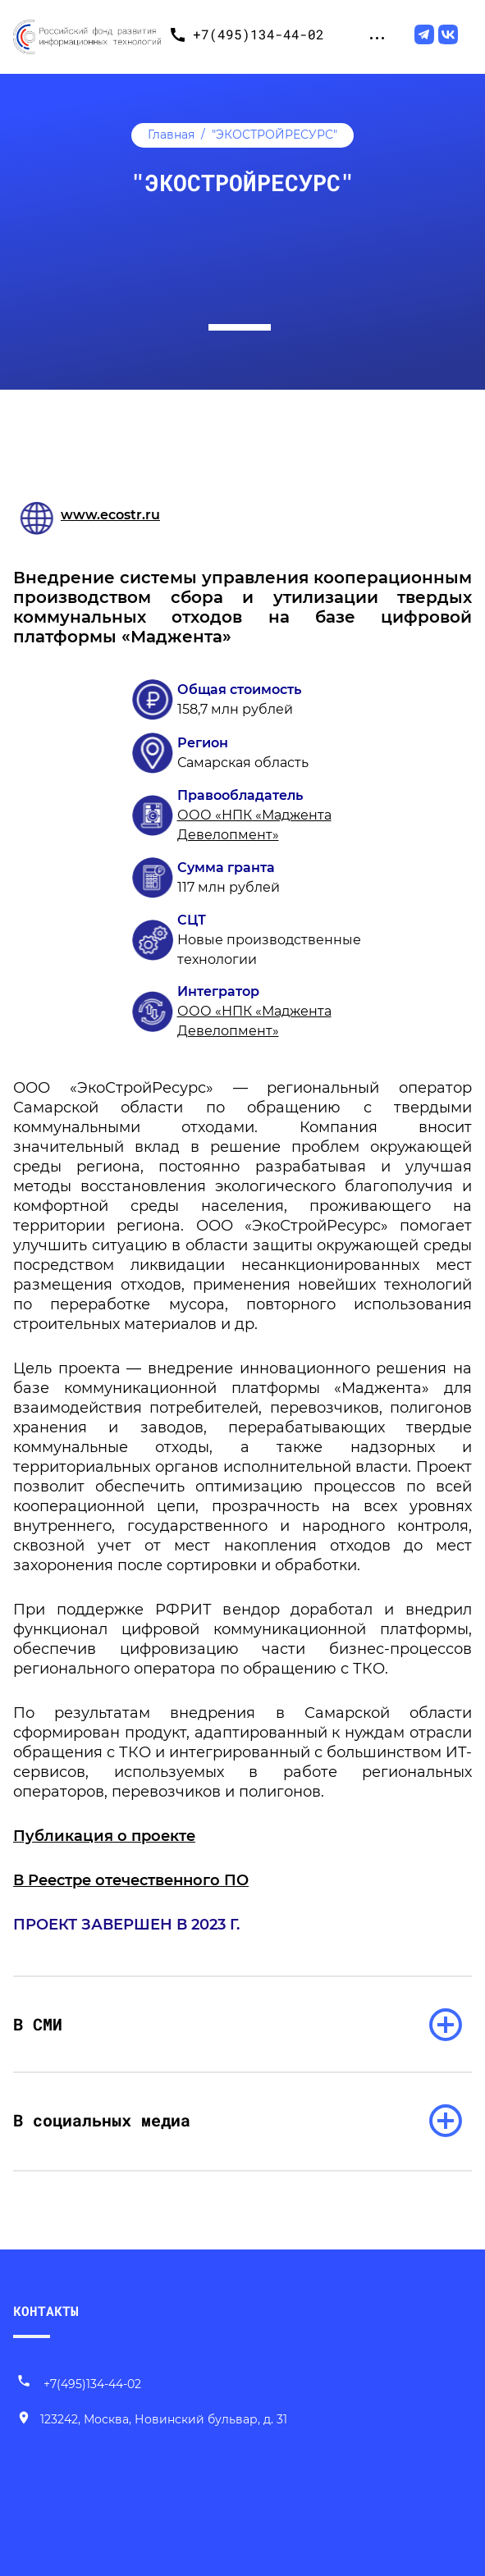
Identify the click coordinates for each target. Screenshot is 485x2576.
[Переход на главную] (87, 34)
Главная (171, 134)
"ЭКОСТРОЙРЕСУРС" (274, 134)
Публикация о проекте (104, 1836)
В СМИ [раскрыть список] (37, 2024)
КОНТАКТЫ (46, 2310)
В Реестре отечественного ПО (131, 1880)
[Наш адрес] (151, 2420)
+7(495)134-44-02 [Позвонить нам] (78, 2384)
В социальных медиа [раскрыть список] (101, 2120)
